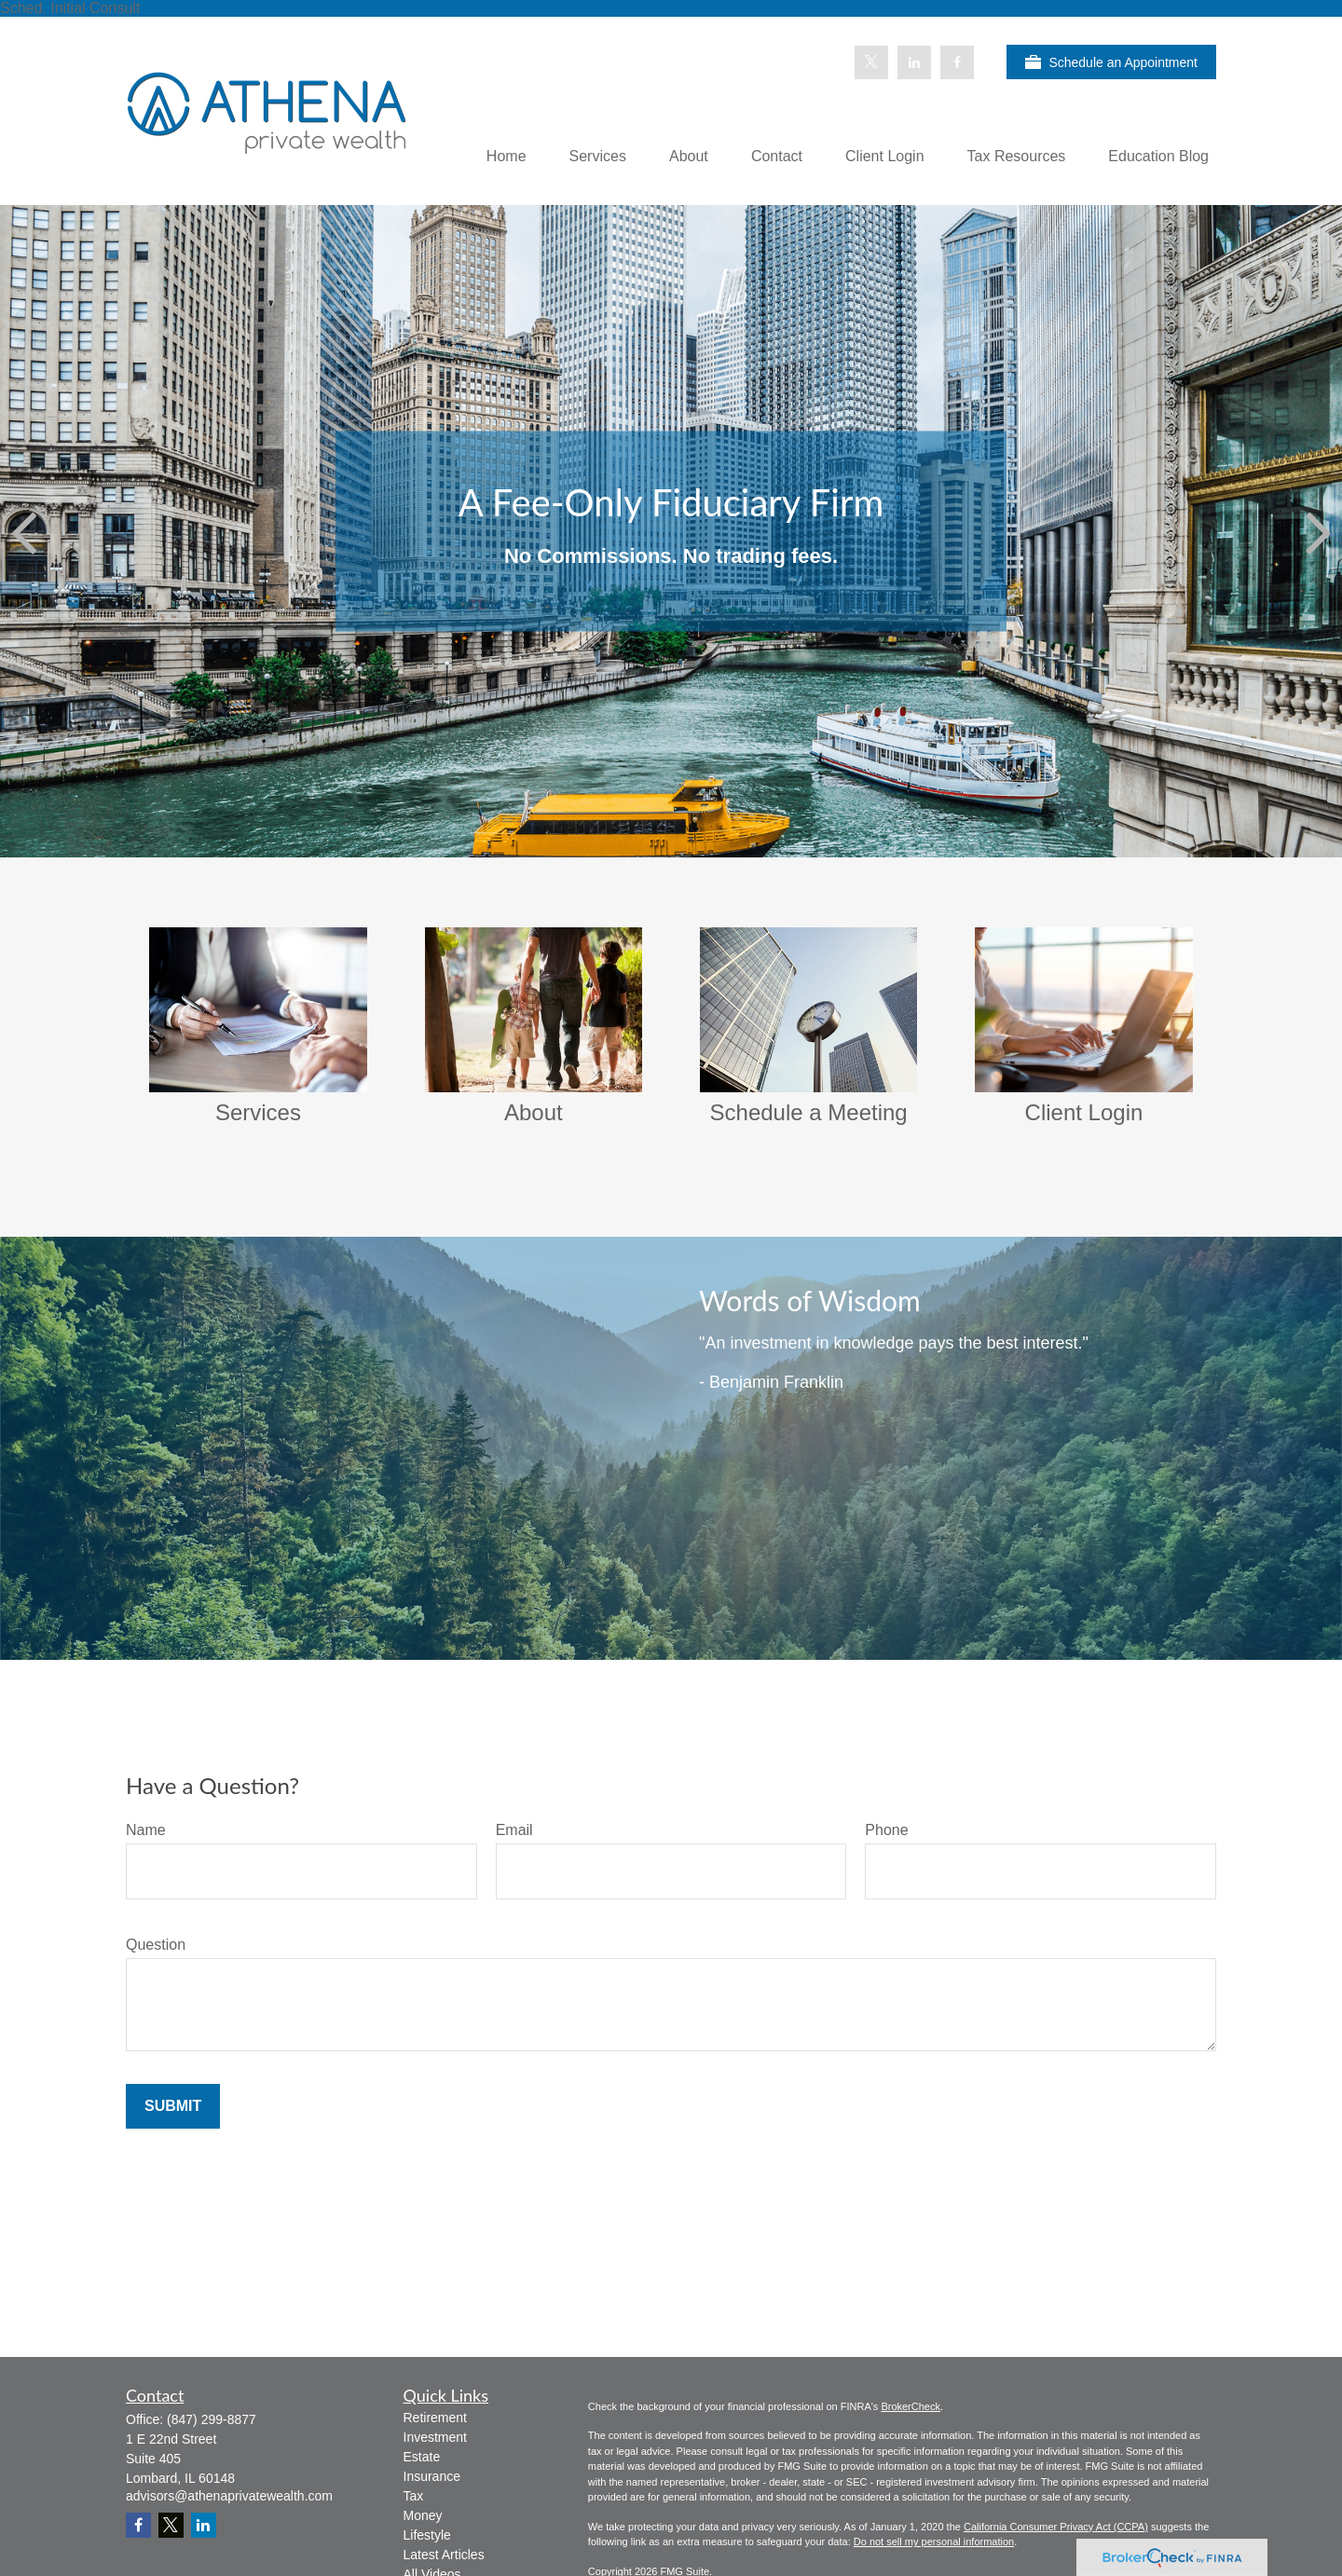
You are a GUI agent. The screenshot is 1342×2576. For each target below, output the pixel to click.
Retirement (435, 2417)
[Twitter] (871, 62)
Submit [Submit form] (172, 2106)
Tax (414, 2495)
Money (423, 2515)
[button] (506, 156)
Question (155, 1945)
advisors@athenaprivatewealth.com (229, 2495)
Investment (435, 2437)
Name (146, 1830)
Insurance (432, 2476)
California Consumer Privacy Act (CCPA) (1056, 2526)
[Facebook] (957, 62)
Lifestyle (427, 2535)
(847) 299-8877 (211, 2419)
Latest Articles (444, 2554)
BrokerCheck (910, 2406)
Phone (886, 1830)
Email (514, 1830)
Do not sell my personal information (934, 2541)
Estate (422, 2456)
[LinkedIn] (914, 62)
